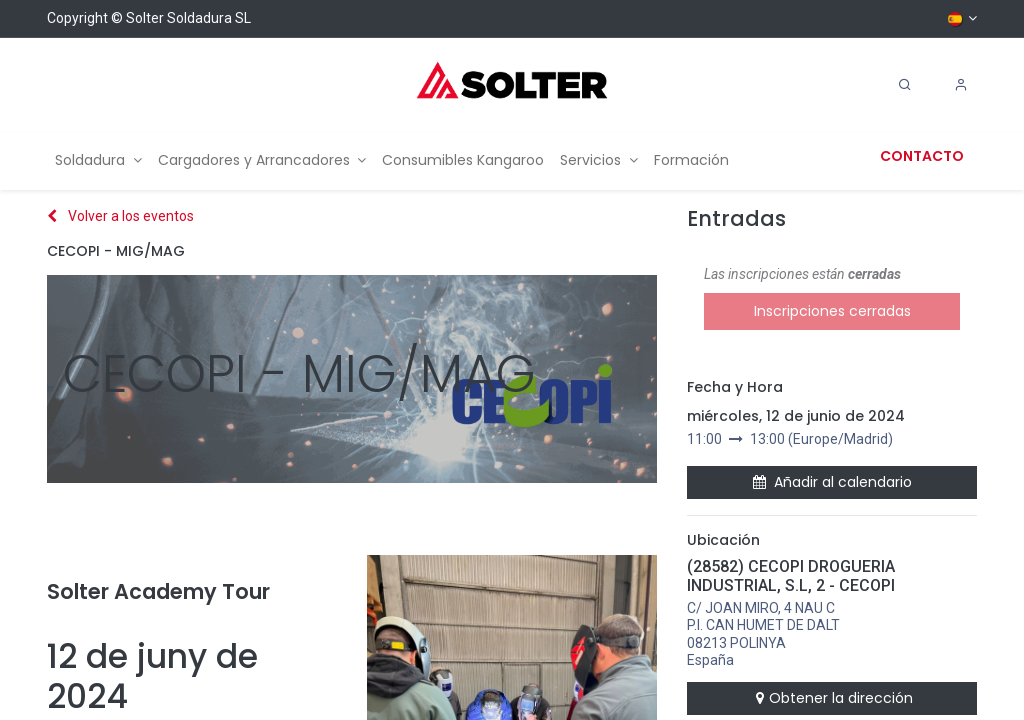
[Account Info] (961, 85)
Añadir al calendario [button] (832, 482)
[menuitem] (98, 160)
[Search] (905, 85)
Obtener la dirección (832, 698)
